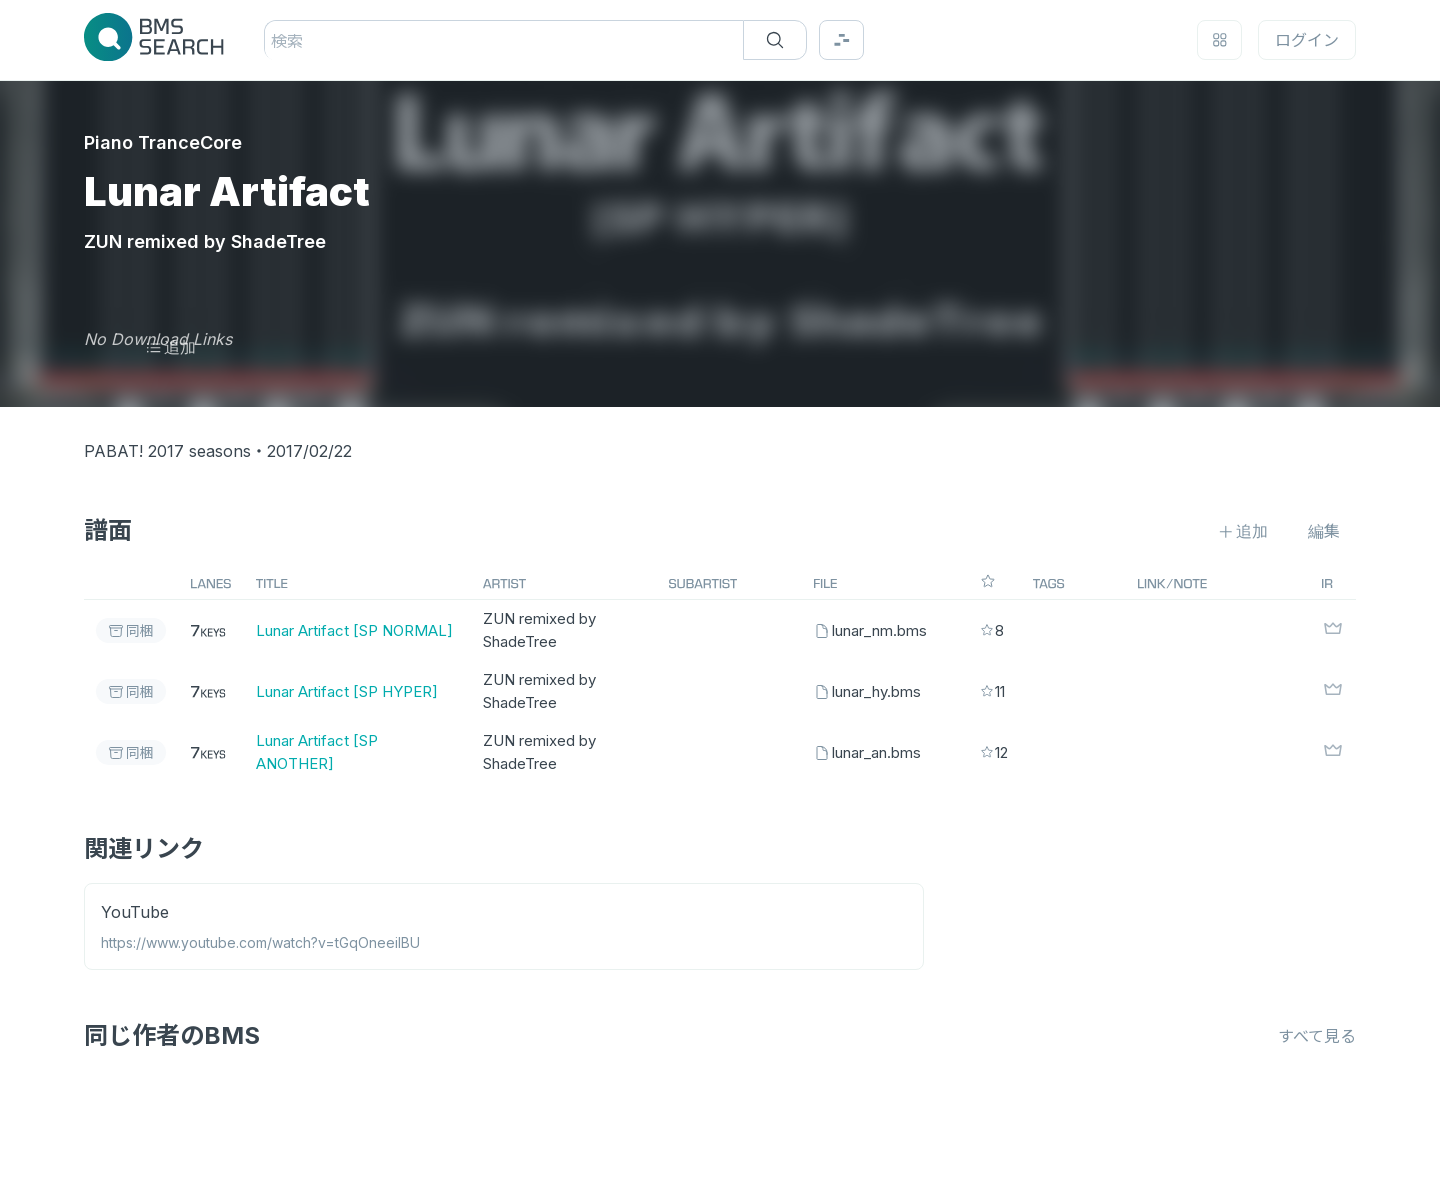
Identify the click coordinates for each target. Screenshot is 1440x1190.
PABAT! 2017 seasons (167, 451)
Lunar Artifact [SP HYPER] (347, 691)
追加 (170, 347)
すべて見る (1317, 1036)
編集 (1324, 531)
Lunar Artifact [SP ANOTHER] (317, 752)
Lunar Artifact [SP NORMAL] (354, 630)
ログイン (1307, 40)
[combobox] (273, 41)
